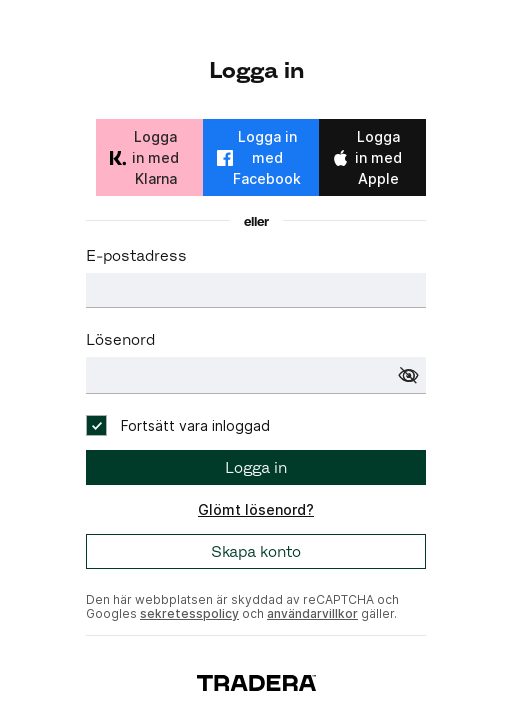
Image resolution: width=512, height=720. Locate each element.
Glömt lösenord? (256, 509)
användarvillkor (312, 613)
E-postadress (136, 255)
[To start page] (256, 681)
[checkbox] (178, 425)
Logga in (256, 467)
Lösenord (120, 339)
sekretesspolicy (189, 613)
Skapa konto (256, 551)
